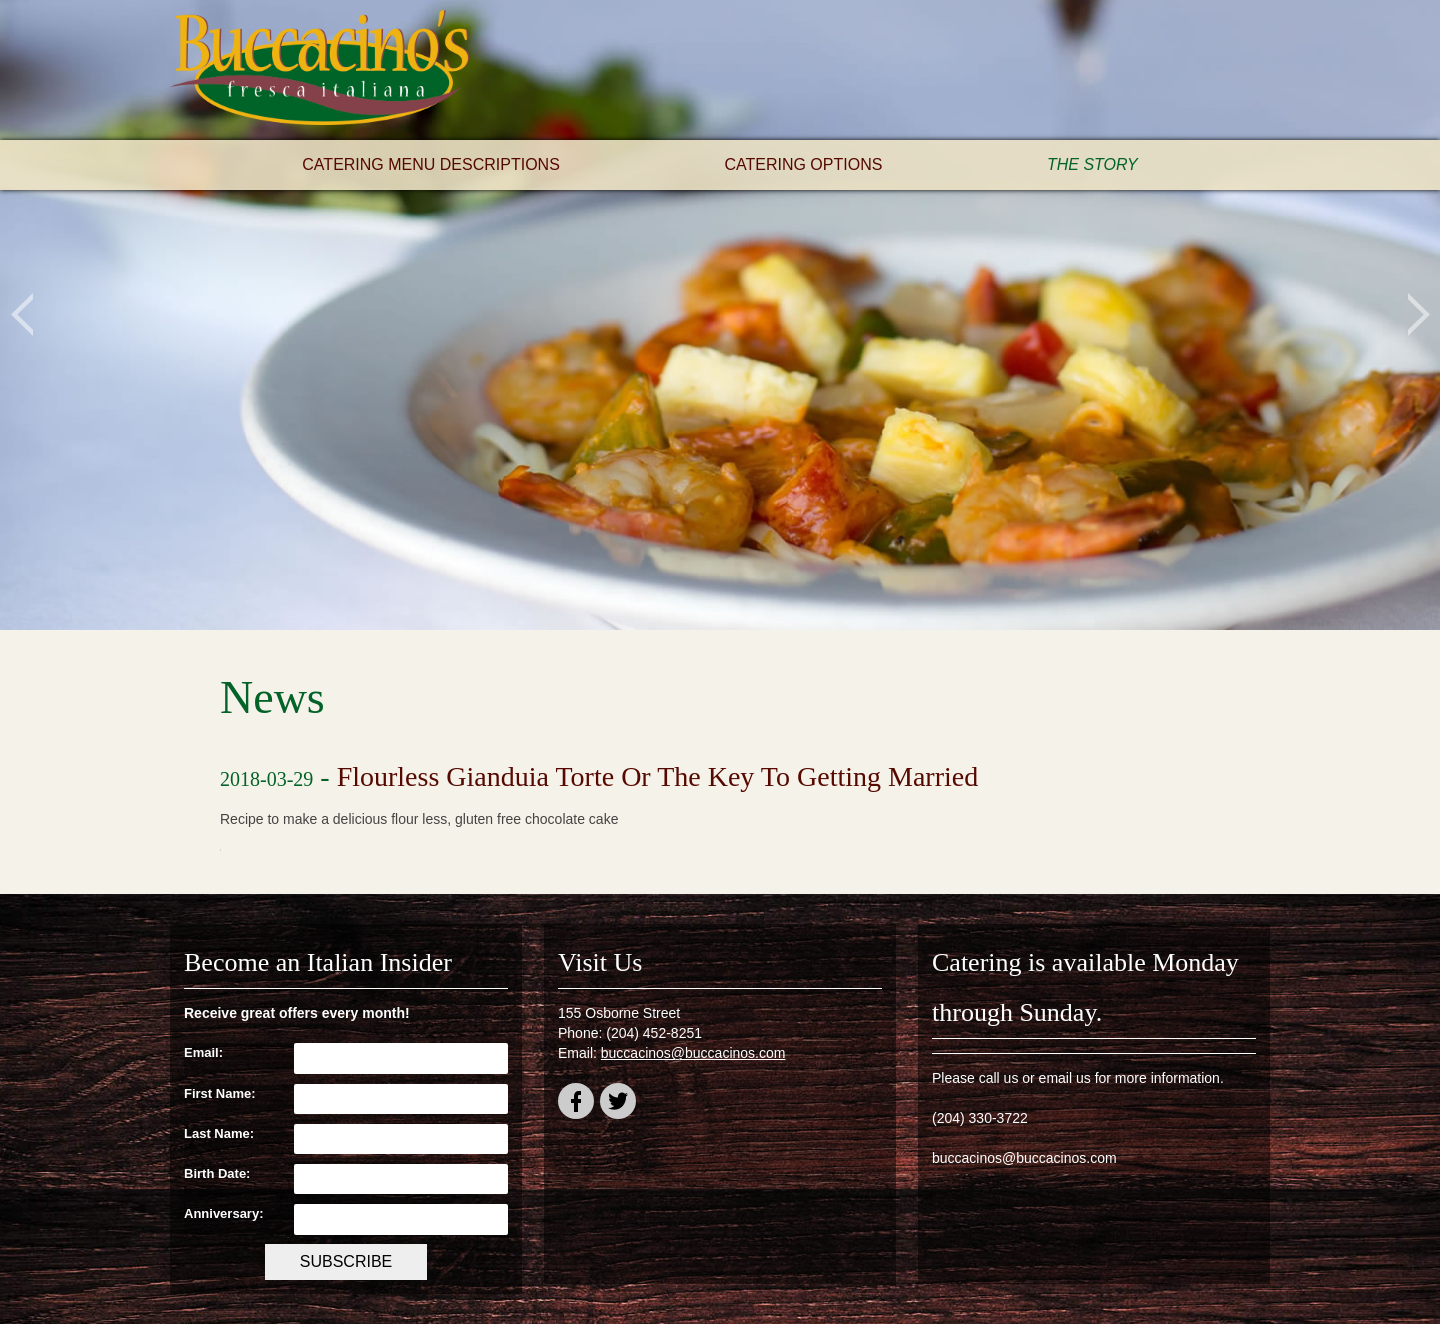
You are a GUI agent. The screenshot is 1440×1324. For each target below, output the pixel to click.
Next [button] (1418, 315)
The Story (1092, 164)
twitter (618, 1104)
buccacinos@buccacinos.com (693, 1053)
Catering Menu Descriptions (431, 164)
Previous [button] (21, 315)
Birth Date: (217, 1173)
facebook (576, 1104)
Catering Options (803, 164)
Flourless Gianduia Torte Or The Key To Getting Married (658, 776)
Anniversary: (223, 1213)
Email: (203, 1052)
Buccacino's (320, 70)
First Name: (220, 1093)
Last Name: (219, 1133)
